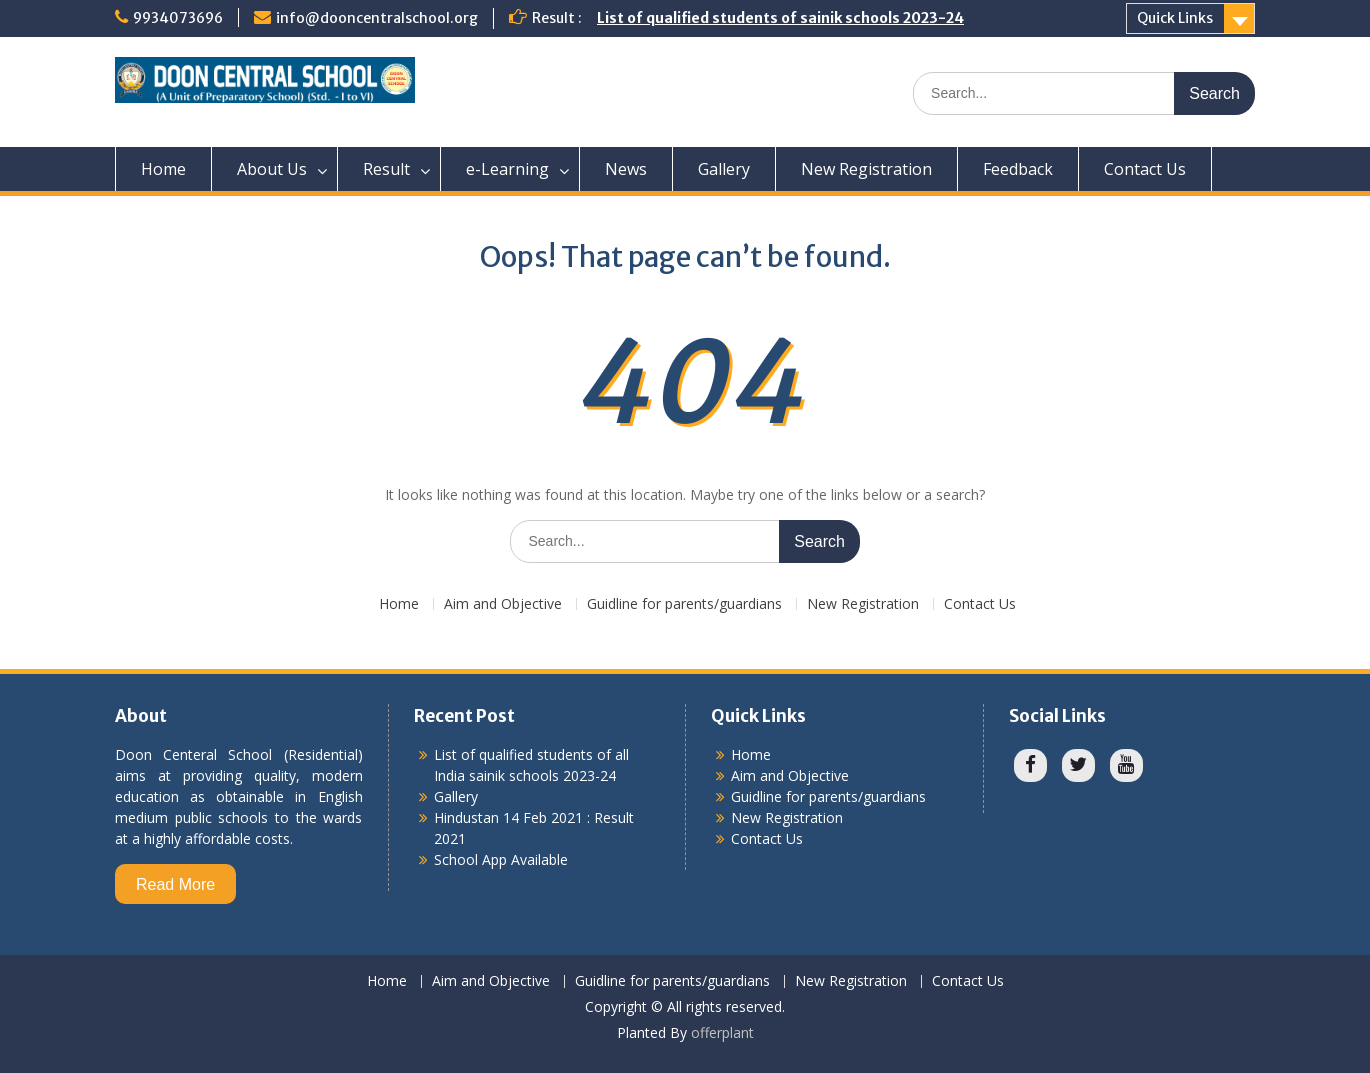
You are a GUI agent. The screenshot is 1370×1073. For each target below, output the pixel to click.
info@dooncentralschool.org (377, 18)
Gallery (724, 169)
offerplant (722, 1032)
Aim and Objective (503, 604)
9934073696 (178, 18)
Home (163, 169)
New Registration (866, 169)
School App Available (501, 859)
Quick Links (1175, 18)
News (626, 169)
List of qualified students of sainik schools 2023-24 (780, 18)
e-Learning (507, 169)
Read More (175, 884)
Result (386, 169)
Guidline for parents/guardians (684, 604)
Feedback (1018, 169)
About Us (272, 169)
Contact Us (1145, 169)
